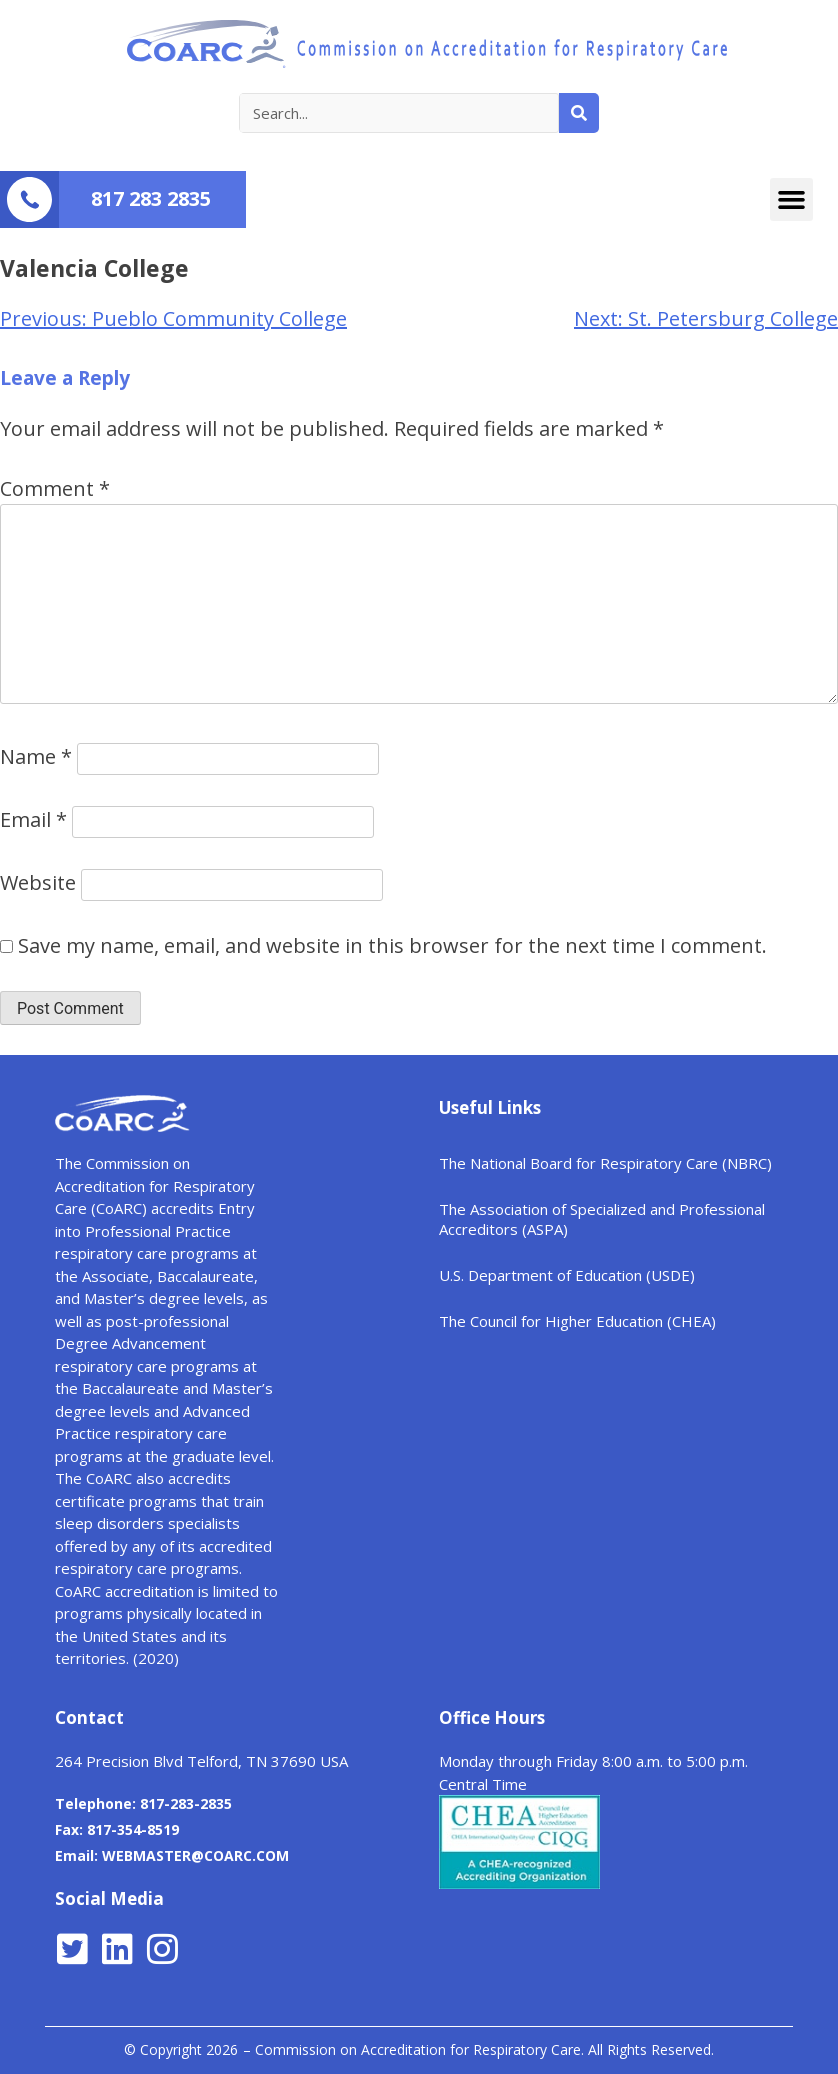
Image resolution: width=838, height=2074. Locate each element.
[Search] (579, 113)
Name (36, 756)
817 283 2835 (151, 198)
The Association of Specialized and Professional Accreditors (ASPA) (602, 1219)
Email (33, 819)
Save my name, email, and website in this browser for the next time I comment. (392, 945)
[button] (792, 200)
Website (38, 882)
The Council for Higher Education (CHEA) (577, 1321)
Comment (55, 488)
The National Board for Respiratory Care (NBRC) (605, 1163)
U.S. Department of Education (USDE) (567, 1275)
